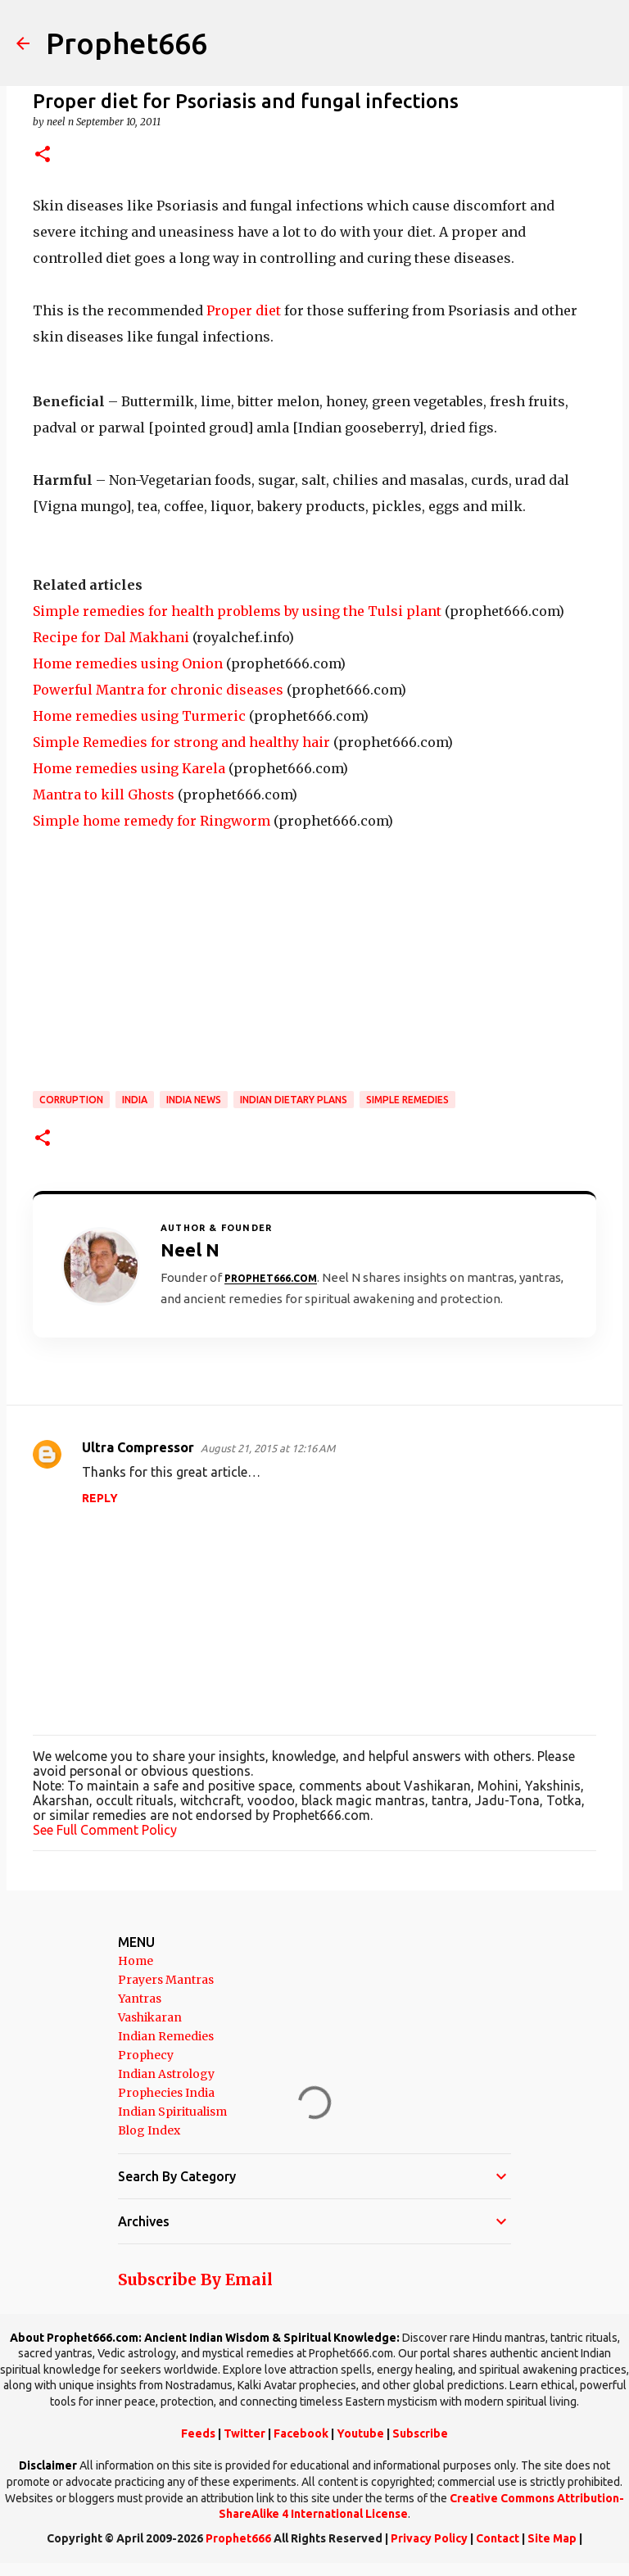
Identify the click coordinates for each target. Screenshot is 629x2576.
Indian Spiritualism (172, 2111)
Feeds (198, 2433)
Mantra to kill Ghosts (103, 794)
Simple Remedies (407, 1099)
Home (135, 1961)
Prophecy (146, 2055)
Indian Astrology (166, 2074)
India (134, 1099)
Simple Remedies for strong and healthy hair (181, 742)
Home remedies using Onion (128, 663)
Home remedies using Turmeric (139, 716)
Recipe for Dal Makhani (111, 637)
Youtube (360, 2433)
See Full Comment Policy (105, 1829)
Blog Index (149, 2130)
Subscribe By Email (195, 2279)
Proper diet (245, 310)
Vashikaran (150, 2017)
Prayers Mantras (166, 1979)
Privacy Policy (429, 2538)
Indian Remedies (166, 2036)
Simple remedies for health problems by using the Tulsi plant (237, 611)
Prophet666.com (270, 1278)
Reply (100, 1498)
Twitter (244, 2433)
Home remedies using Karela (129, 768)
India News (193, 1099)
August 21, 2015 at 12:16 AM (268, 1448)
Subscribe (420, 2433)
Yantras (139, 1998)
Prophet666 (126, 43)
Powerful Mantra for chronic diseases (158, 689)
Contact (497, 2538)
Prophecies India (166, 2092)
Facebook (301, 2433)
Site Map (552, 2538)
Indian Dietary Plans (293, 1099)
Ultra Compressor (138, 1447)
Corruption (71, 1099)
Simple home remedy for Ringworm (151, 821)
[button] (42, 155)
